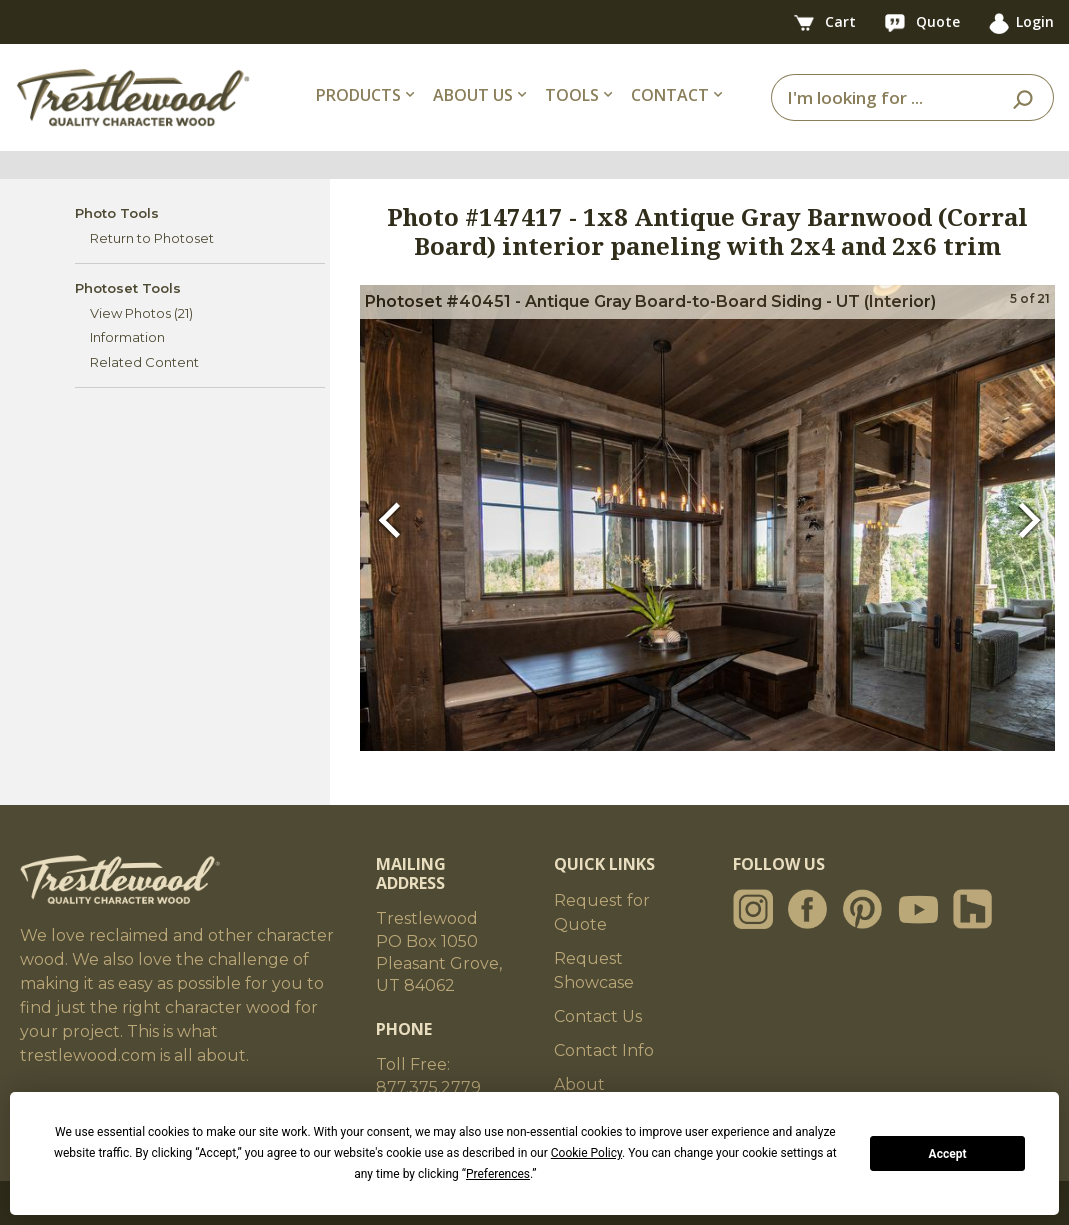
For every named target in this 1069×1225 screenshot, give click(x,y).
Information (127, 337)
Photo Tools (117, 213)
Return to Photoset (152, 238)
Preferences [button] (498, 1174)
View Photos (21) (141, 313)
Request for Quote (602, 912)
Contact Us (598, 1016)
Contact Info (604, 1050)
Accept (948, 1154)
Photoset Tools (128, 288)
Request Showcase (594, 970)
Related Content (144, 362)
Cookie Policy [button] (586, 1153)
